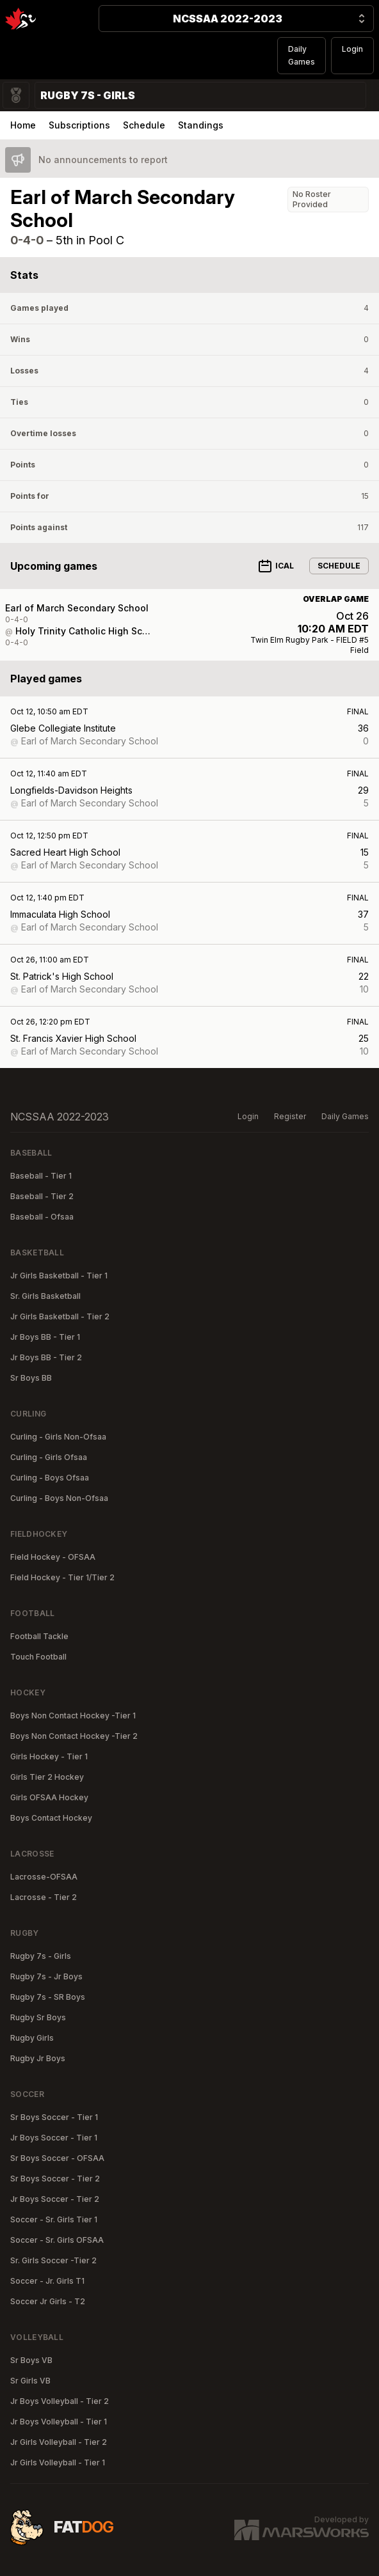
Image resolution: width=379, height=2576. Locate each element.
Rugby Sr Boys (38, 2017)
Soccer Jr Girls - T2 (47, 2301)
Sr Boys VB (31, 2360)
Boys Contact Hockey (51, 1818)
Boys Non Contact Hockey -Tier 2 (74, 1736)
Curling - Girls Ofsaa (48, 1457)
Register (290, 1116)
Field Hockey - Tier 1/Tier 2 (62, 1577)
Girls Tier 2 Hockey (47, 1777)
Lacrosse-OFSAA (43, 1876)
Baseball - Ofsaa (42, 1216)
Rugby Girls (32, 2038)
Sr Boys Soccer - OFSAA (57, 2158)
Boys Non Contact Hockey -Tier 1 (73, 1715)
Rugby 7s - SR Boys (47, 1997)
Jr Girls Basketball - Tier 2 (59, 1316)
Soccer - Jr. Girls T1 (47, 2281)
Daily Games (301, 55)
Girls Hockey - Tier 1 (49, 1756)
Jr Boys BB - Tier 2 (46, 1357)
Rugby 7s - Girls (40, 1956)
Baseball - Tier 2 (42, 1196)
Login (352, 49)
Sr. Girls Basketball (45, 1296)
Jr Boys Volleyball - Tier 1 (58, 2421)
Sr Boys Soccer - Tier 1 (54, 2117)
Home (23, 125)
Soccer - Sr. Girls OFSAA (57, 2240)
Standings (200, 125)
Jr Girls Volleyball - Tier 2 (58, 2442)
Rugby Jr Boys (37, 2058)
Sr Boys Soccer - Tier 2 (55, 2178)
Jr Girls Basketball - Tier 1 (59, 1275)
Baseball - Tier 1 (41, 1176)
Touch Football (38, 1656)
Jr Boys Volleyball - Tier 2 (59, 2401)
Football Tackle (39, 1636)
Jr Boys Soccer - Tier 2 (54, 2199)
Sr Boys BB (31, 1378)
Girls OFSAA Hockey (49, 1797)
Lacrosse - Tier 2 (43, 1897)
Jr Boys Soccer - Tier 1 (53, 2137)
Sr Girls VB (30, 2380)
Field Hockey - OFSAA (52, 1557)
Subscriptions (79, 125)
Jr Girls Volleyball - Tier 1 (57, 2462)
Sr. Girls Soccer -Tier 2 (53, 2260)
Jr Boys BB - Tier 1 (45, 1337)
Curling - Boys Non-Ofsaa (59, 1498)
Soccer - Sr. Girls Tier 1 (53, 2219)
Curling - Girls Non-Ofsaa (58, 1436)
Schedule (144, 125)
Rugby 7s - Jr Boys (46, 1976)
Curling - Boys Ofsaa (49, 1477)
